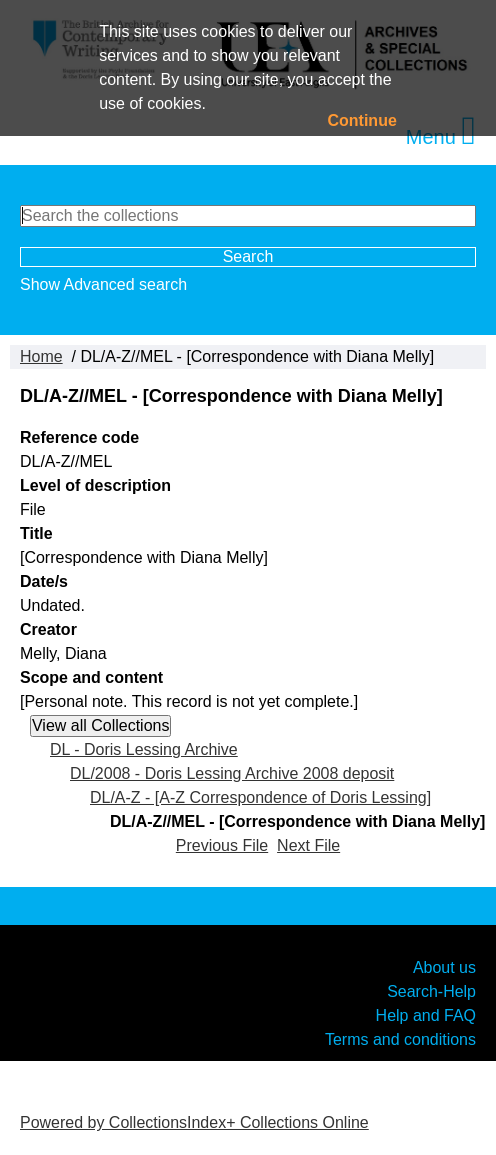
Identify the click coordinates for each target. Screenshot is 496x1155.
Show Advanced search (103, 284)
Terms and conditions (400, 1038)
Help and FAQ (426, 1014)
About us (444, 966)
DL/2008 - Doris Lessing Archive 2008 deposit (232, 773)
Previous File (222, 845)
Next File (308, 845)
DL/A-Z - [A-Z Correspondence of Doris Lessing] (260, 797)
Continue (362, 120)
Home (41, 356)
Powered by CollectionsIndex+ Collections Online (194, 1122)
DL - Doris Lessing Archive (144, 749)
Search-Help (431, 990)
